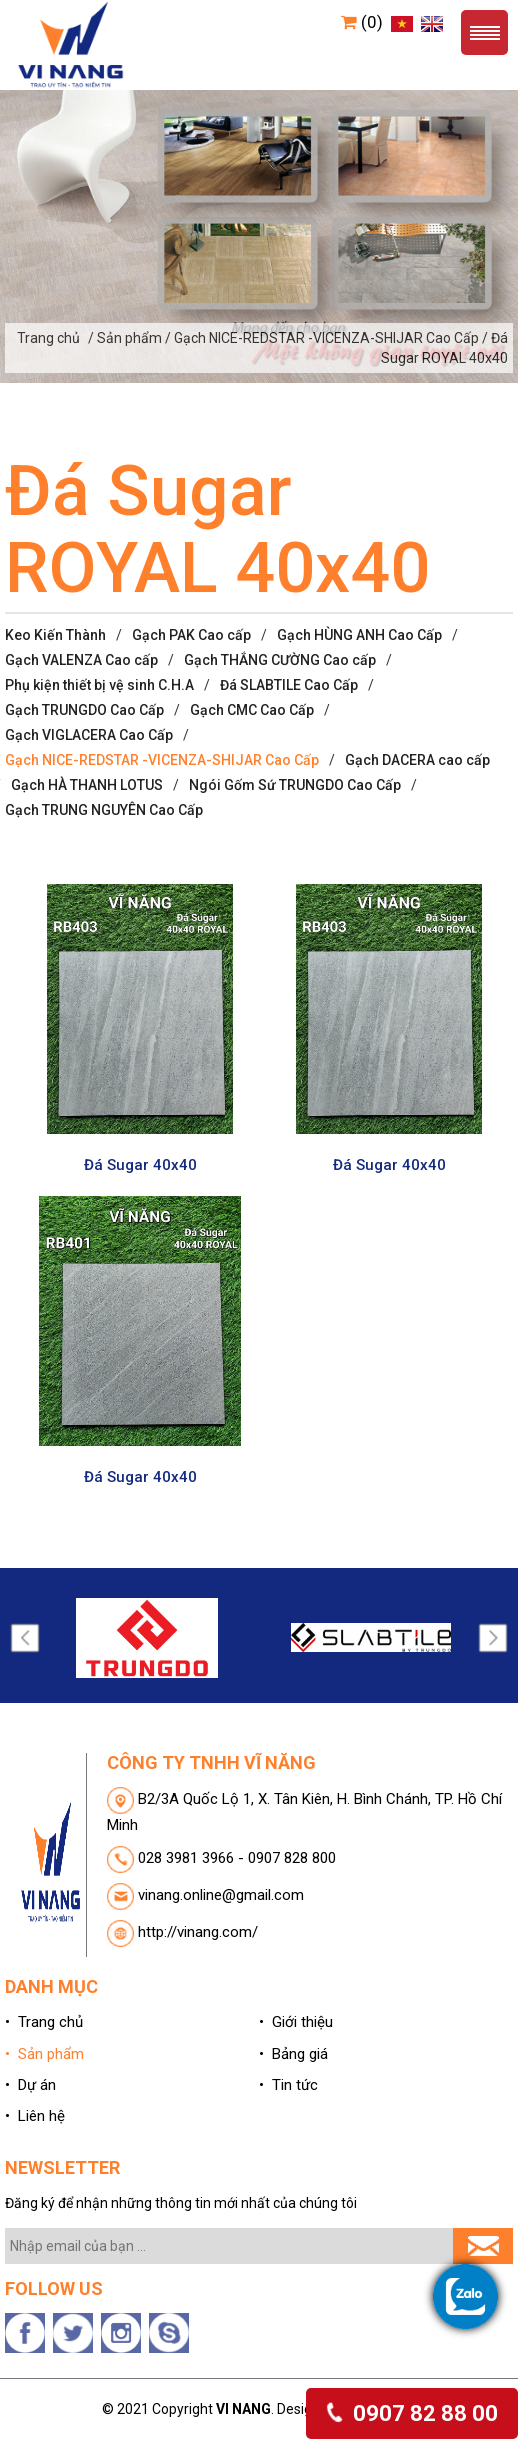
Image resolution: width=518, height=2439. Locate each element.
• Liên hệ (35, 2116)
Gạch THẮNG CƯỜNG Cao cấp (280, 660)
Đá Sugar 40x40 (140, 1165)
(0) (362, 22)
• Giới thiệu (296, 2022)
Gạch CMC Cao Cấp (252, 710)
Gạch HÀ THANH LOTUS (87, 785)
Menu (484, 32)
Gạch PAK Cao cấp (191, 635)
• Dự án (30, 2085)
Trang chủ (48, 338)
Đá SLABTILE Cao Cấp (289, 685)
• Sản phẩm (44, 2054)
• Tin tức (288, 2085)
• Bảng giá (293, 2054)
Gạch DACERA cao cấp (417, 760)
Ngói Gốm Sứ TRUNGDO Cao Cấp (295, 785)
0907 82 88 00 (412, 2413)
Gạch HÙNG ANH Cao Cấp (359, 635)
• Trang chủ (44, 2022)
